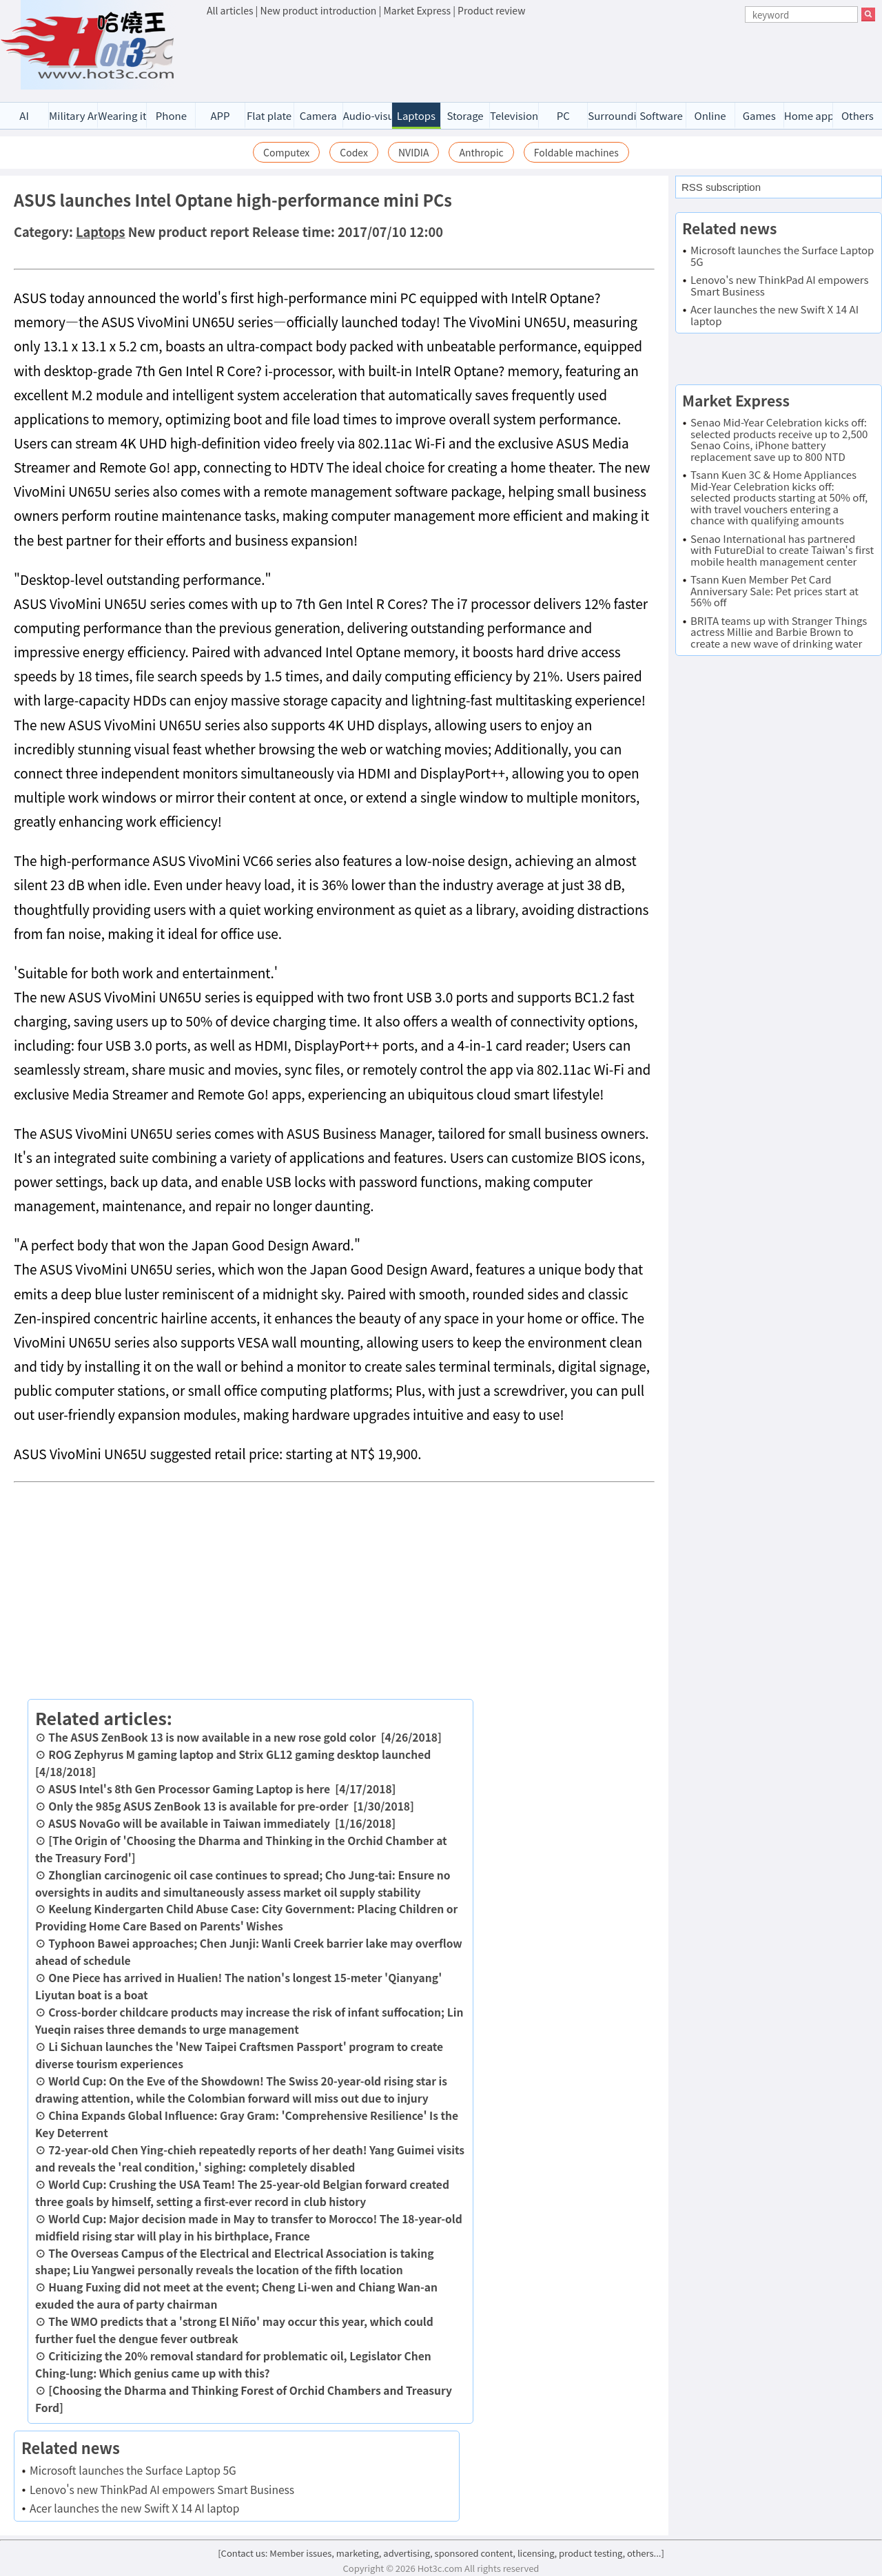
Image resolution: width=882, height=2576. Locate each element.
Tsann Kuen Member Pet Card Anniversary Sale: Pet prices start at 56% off (774, 590)
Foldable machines (576, 152)
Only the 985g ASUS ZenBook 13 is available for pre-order (198, 1805)
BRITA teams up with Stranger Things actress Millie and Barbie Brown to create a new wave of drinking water (778, 631)
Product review (491, 10)
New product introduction (318, 10)
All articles (230, 10)
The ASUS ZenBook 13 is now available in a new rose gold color (212, 1736)
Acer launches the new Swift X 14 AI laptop (134, 2507)
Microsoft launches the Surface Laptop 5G (133, 2469)
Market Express (417, 10)
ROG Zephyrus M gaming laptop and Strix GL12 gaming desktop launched (239, 1754)
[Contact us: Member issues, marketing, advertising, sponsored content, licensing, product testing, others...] (441, 2552)
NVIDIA (413, 152)
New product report (188, 231)
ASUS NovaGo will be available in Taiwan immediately (189, 1823)
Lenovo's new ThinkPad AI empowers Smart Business (162, 2489)
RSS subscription (721, 187)
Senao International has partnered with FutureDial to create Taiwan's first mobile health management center (782, 549)
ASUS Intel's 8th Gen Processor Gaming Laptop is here (189, 1788)
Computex (286, 152)
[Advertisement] (541, 56)
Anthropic (481, 152)
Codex (354, 152)
